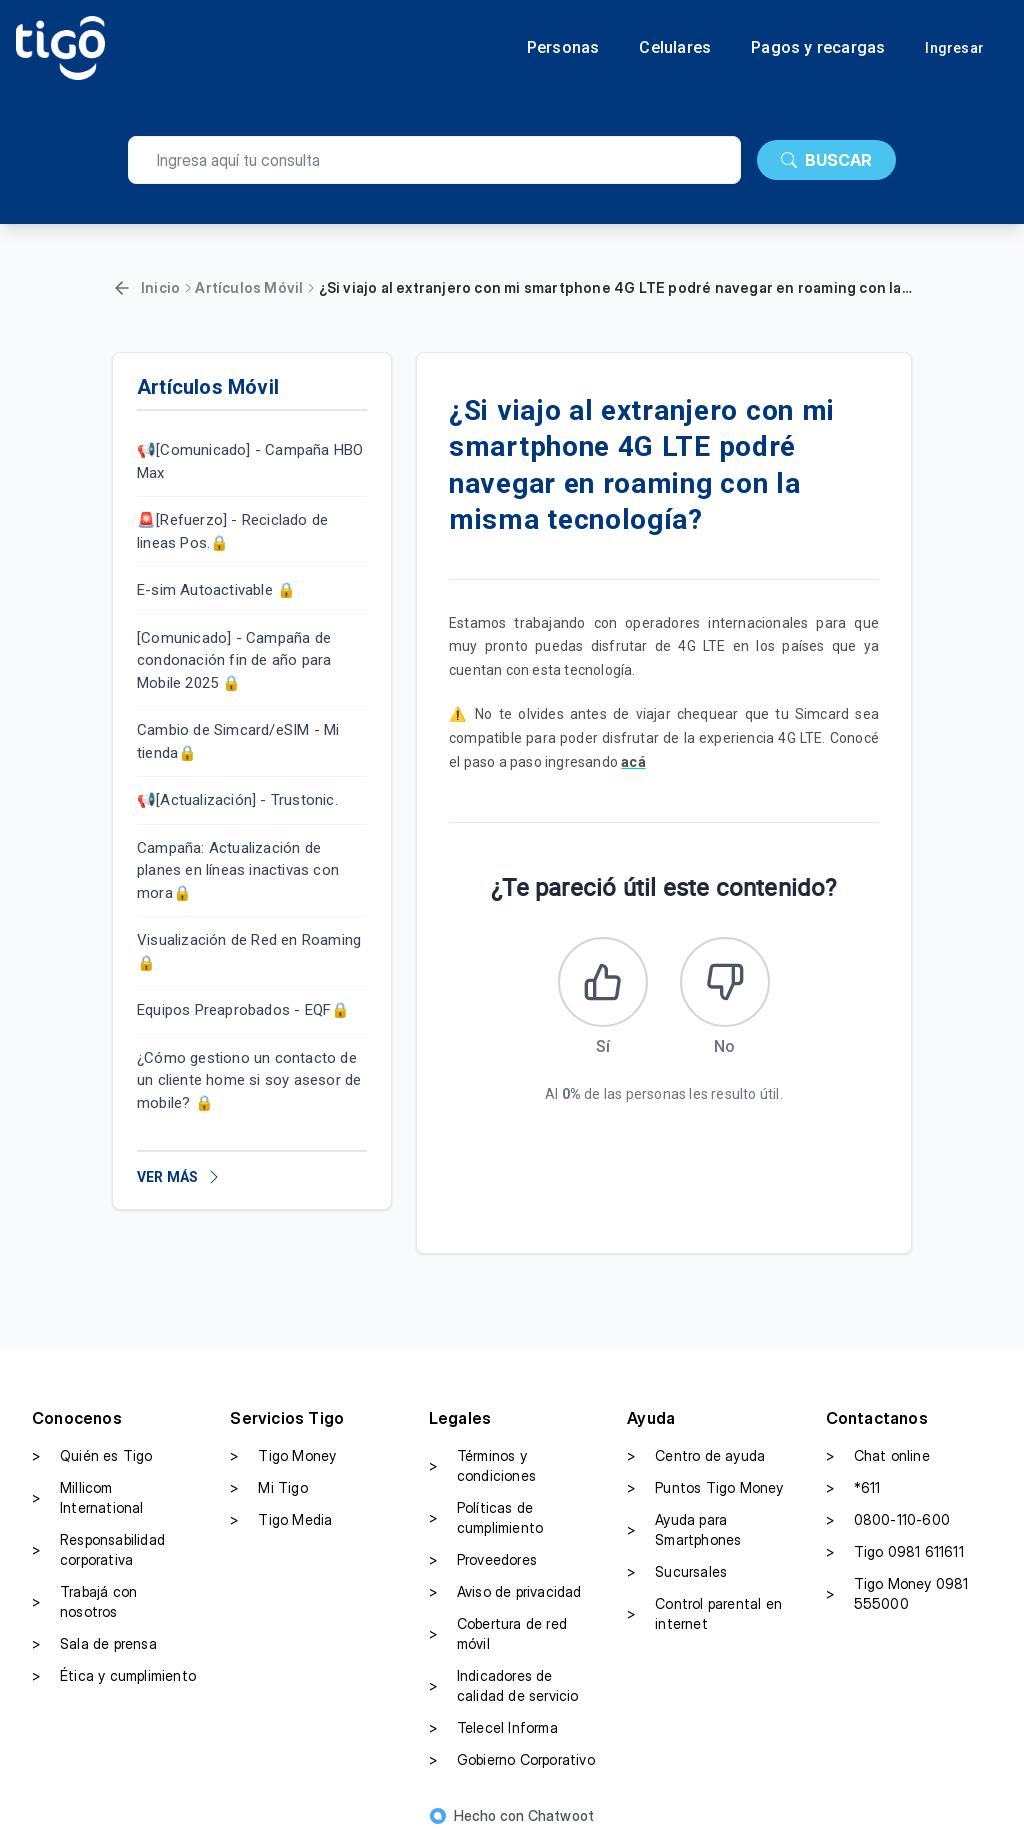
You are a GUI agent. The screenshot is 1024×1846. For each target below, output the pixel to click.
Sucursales (677, 1572)
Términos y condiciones (482, 1465)
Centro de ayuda (696, 1456)
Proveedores (483, 1560)
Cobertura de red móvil (498, 1633)
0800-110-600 (888, 1520)
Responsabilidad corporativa (98, 1549)
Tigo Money (283, 1456)
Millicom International (88, 1497)
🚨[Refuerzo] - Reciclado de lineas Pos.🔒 (232, 531)
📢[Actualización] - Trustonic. (237, 800)
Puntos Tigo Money (705, 1488)
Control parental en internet (704, 1613)
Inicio (160, 287)
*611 (853, 1488)
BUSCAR (826, 160)
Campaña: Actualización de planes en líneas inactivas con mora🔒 (238, 870)
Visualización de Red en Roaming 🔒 (249, 951)
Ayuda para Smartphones (684, 1529)
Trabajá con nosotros (84, 1601)
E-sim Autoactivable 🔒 (216, 590)
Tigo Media (281, 1520)
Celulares (675, 48)
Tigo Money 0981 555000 (897, 1593)
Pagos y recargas (818, 48)
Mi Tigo (268, 1488)
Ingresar (954, 48)
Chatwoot (561, 1815)
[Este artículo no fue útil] (725, 982)
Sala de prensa (94, 1644)
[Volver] (122, 288)
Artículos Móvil (249, 287)
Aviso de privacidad (505, 1592)
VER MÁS (179, 1177)
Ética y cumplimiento (114, 1676)
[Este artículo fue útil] (603, 982)
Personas (563, 48)
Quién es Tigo (92, 1456)
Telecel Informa (493, 1728)
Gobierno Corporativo (512, 1760)
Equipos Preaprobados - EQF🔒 (243, 1010)
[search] (434, 160)
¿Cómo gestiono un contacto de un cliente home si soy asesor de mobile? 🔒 (249, 1080)
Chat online (878, 1456)
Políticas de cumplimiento (486, 1517)
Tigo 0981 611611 (895, 1552)
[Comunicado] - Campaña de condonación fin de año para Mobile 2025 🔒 (234, 660)
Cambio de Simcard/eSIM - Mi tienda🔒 (238, 741)
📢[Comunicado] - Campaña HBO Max (250, 461)
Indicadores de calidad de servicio (504, 1685)
